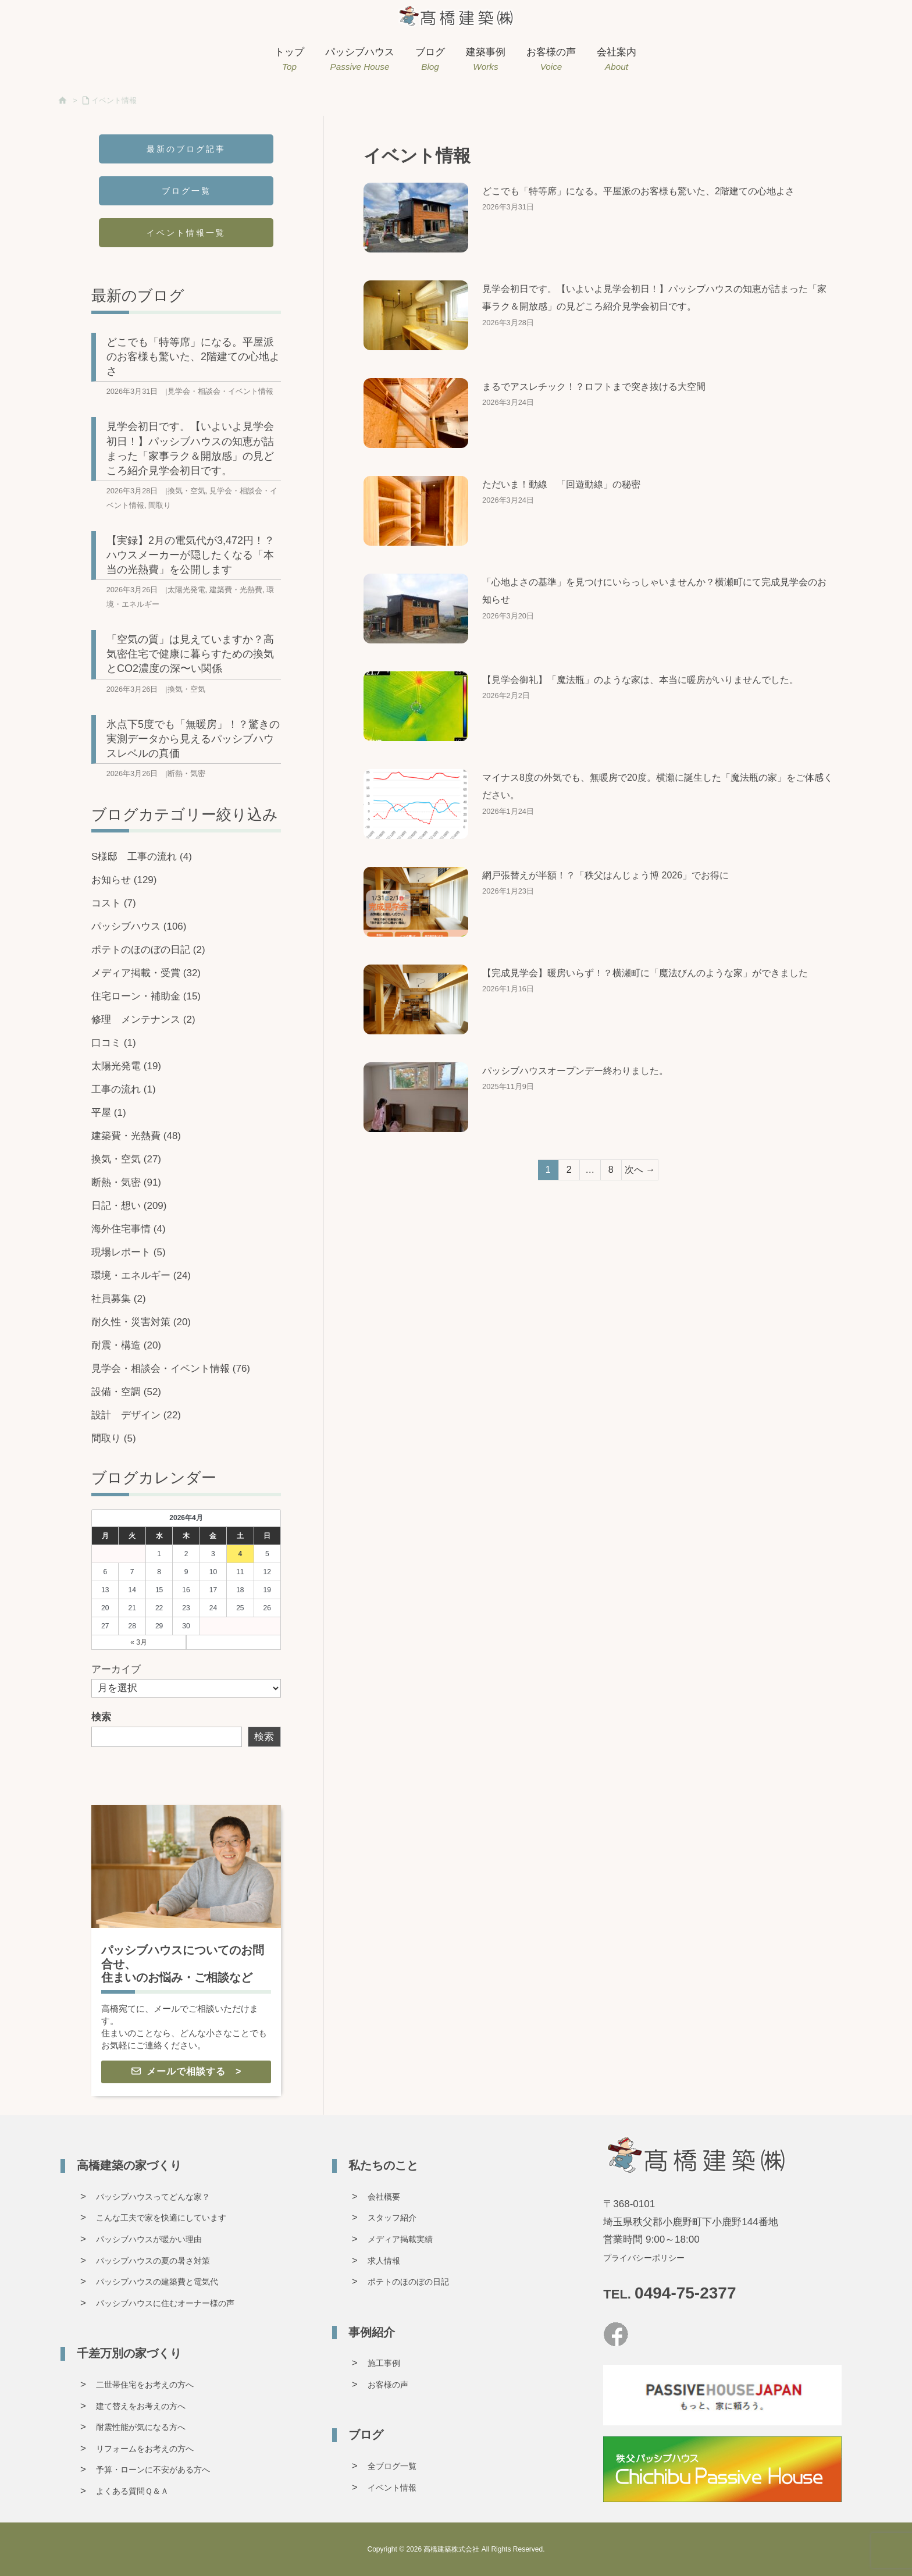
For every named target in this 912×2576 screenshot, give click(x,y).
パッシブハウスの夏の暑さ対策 (153, 2260)
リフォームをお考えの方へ (145, 2448)
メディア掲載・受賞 (146, 973)
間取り (159, 505)
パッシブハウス (138, 926)
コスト (113, 903)
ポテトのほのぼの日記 (148, 949)
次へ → (640, 1170)
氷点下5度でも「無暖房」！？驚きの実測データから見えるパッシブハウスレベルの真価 (193, 738)
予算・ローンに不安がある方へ (153, 2469)
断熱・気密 (186, 773)
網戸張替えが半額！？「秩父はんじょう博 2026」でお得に (605, 875)
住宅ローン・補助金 (146, 996)
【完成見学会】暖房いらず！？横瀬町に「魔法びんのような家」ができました (645, 973)
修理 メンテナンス (143, 1019)
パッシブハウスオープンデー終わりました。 (575, 1071)
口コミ (113, 1042)
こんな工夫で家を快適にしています (161, 2217)
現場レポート (128, 1252)
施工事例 (384, 2363)
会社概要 (384, 2196)
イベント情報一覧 (186, 232)
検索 (101, 1717)
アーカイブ (116, 1669)
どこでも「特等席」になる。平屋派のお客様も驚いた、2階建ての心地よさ (638, 191)
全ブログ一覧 (392, 2466)
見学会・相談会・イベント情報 (220, 391)
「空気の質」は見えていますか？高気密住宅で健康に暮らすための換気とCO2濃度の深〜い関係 (190, 654)
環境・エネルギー (141, 1275)
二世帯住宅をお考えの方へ (145, 2384)
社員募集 (118, 1298)
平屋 (108, 1112)
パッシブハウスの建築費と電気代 (157, 2281)
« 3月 (138, 1642)
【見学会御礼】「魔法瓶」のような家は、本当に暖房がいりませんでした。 (640, 680)
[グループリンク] (186, 1950)
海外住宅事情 (128, 1228)
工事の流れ (123, 1089)
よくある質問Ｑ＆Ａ (132, 2491)
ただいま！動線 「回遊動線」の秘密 (561, 484)
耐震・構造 (126, 1345)
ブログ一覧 (186, 190)
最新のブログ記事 (186, 149)
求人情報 (384, 2260)
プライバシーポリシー (644, 2257)
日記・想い (128, 1205)
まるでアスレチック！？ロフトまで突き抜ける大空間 (594, 387)
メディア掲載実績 (400, 2239)
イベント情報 (114, 100)
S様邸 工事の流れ (141, 856)
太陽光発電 (186, 589)
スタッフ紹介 (392, 2217)
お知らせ (123, 879)
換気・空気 (186, 490)
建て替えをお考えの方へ (141, 2406)
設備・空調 (126, 1391)
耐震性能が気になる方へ (141, 2427)
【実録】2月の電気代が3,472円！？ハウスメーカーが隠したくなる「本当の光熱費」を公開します (190, 555)
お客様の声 (388, 2384)
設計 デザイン (136, 1415)
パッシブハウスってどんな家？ (153, 2196)
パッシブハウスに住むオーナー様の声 (165, 2303)
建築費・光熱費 (235, 589)
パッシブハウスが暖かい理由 (149, 2239)
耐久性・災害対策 (141, 1322)
